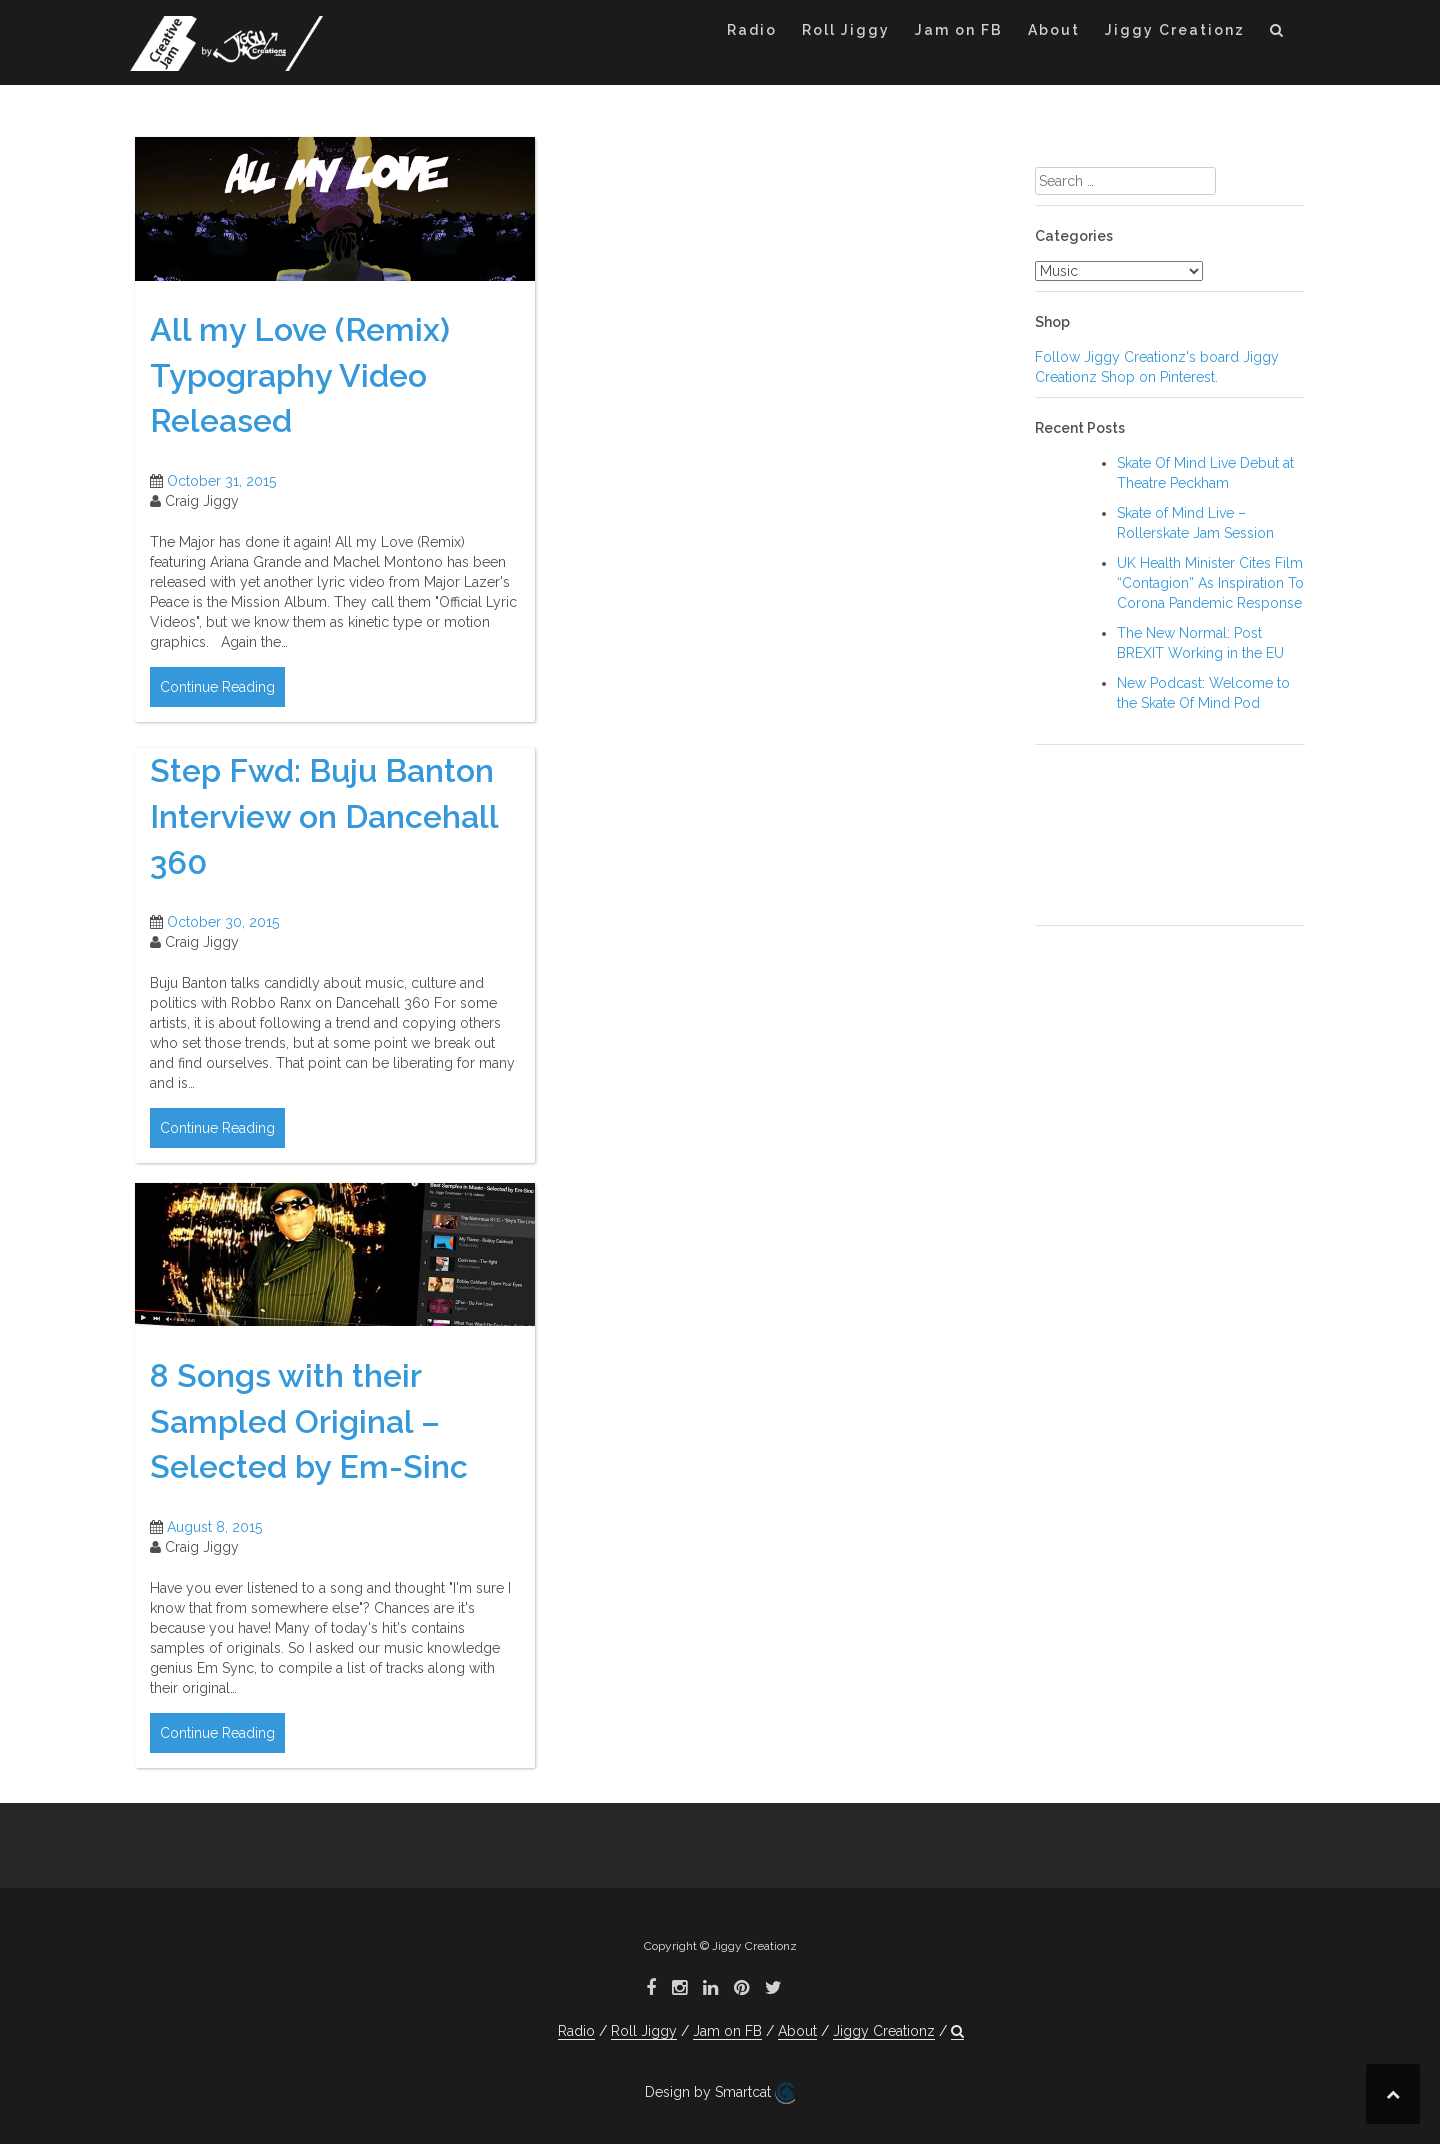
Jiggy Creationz (1175, 30)
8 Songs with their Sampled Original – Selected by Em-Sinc (309, 1421)
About (1054, 30)
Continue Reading (217, 687)
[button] (1277, 33)
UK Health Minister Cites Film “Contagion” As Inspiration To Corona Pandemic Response (1210, 583)
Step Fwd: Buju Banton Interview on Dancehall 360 (324, 816)
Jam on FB (959, 30)
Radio (752, 30)
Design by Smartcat (720, 2093)
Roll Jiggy (846, 30)
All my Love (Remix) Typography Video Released (300, 375)
